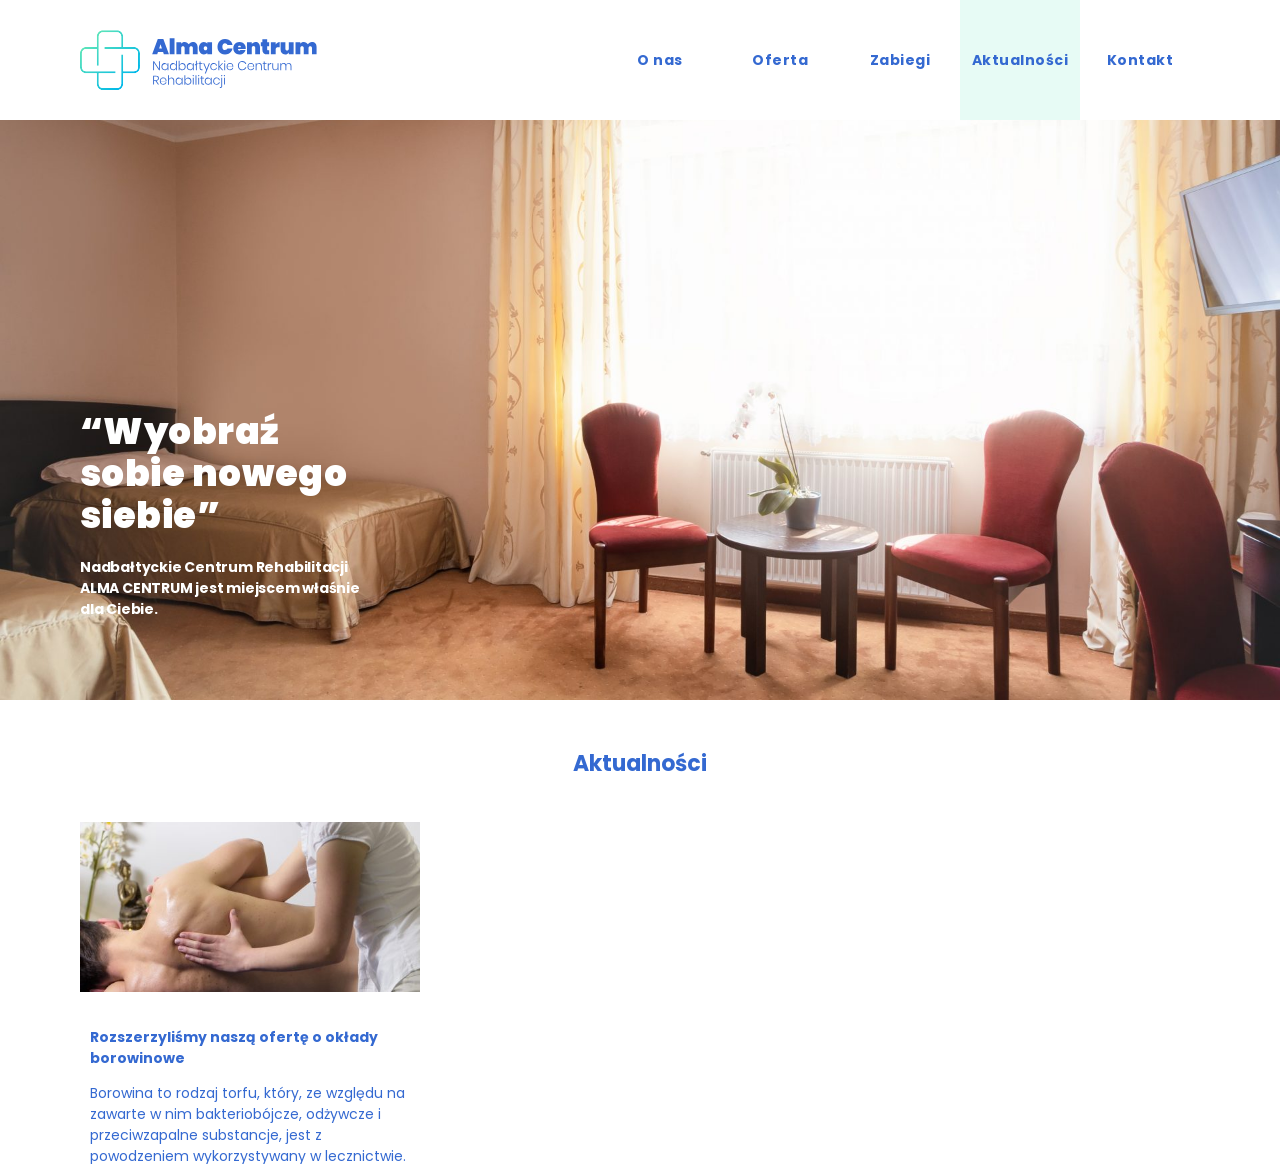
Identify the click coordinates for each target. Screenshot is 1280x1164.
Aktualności (1020, 60)
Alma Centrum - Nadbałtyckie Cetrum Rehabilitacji (210, 60)
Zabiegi (900, 60)
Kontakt (1140, 60)
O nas (660, 60)
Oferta (780, 60)
